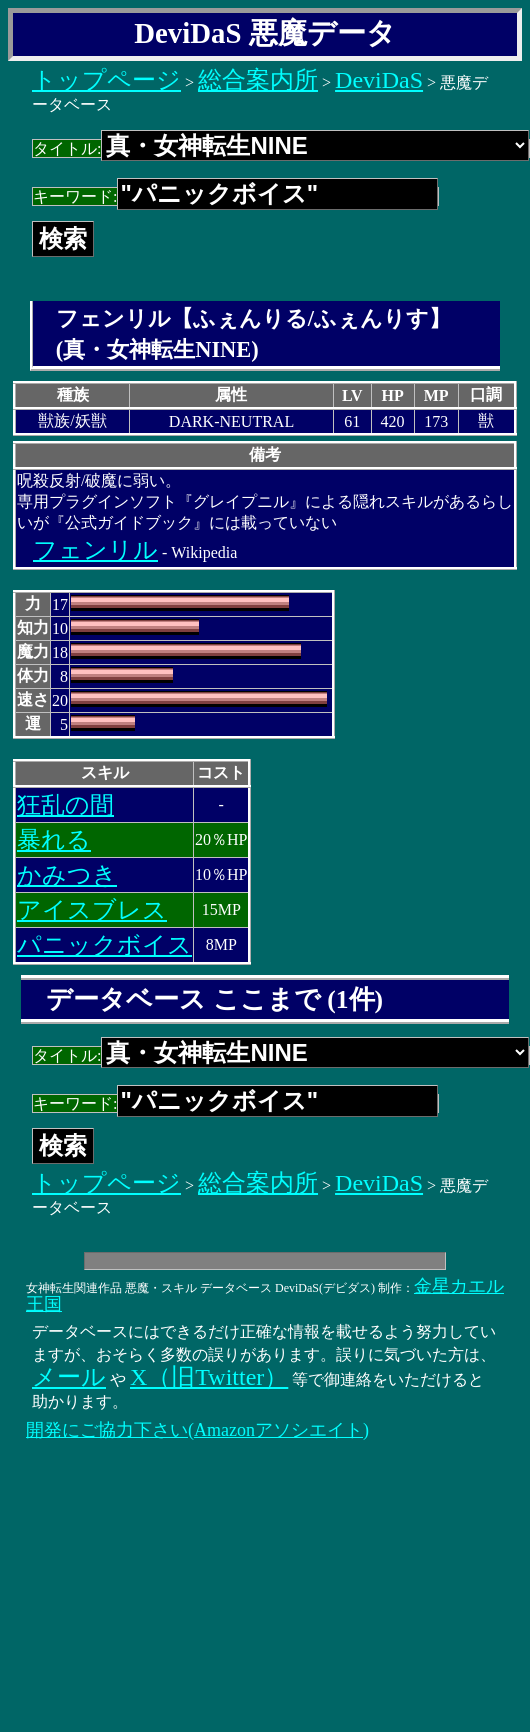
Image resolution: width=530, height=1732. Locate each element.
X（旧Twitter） (209, 1377)
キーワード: (235, 196)
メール (69, 1377)
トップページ (106, 80)
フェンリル (95, 550)
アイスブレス (92, 910)
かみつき (67, 875)
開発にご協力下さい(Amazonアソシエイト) (197, 1430)
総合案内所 (258, 80)
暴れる (54, 840)
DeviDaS (379, 80)
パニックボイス (104, 945)
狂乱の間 (65, 805)
